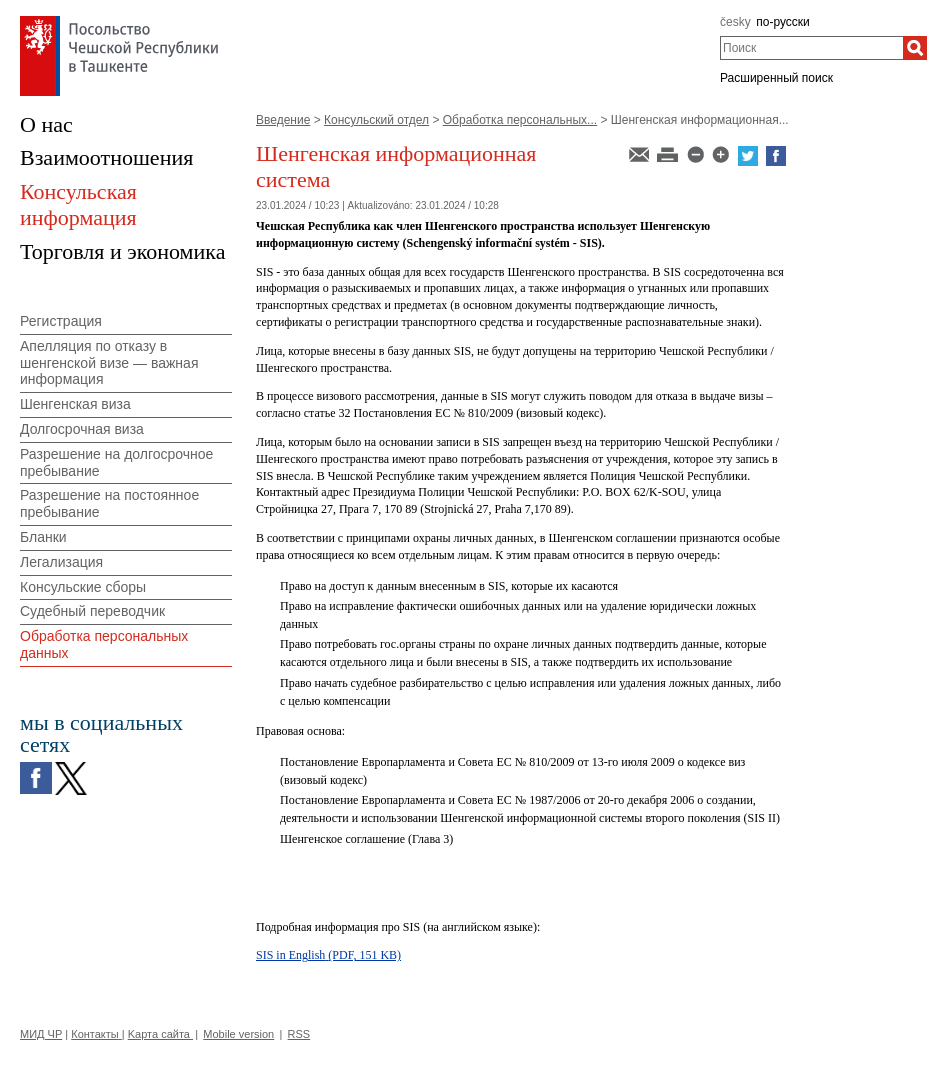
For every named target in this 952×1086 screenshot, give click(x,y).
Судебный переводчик (92, 611)
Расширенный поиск (776, 78)
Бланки (43, 537)
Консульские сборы (83, 587)
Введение (283, 120)
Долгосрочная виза (82, 429)
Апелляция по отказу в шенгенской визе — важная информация (109, 363)
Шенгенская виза (75, 404)
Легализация (61, 562)
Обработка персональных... (520, 120)
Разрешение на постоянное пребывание (109, 503)
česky (735, 22)
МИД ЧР (41, 1034)
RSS (299, 1034)
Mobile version (238, 1034)
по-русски (783, 22)
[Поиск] (915, 48)
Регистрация (61, 321)
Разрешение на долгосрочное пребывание (116, 462)
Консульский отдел (376, 120)
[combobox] (811, 48)
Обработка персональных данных (104, 644)
